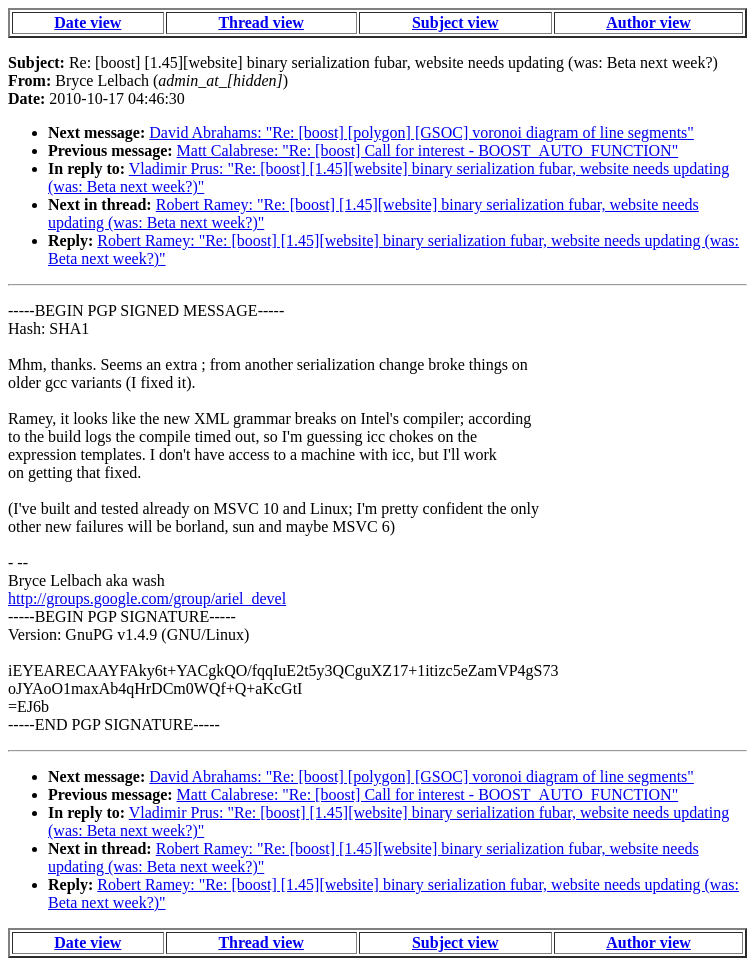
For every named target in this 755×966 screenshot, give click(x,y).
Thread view (260, 22)
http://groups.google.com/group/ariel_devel (147, 598)
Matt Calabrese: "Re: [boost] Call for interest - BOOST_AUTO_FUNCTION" (428, 150)
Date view (87, 22)
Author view (648, 22)
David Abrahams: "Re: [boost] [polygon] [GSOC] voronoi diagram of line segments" (421, 132)
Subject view (455, 22)
